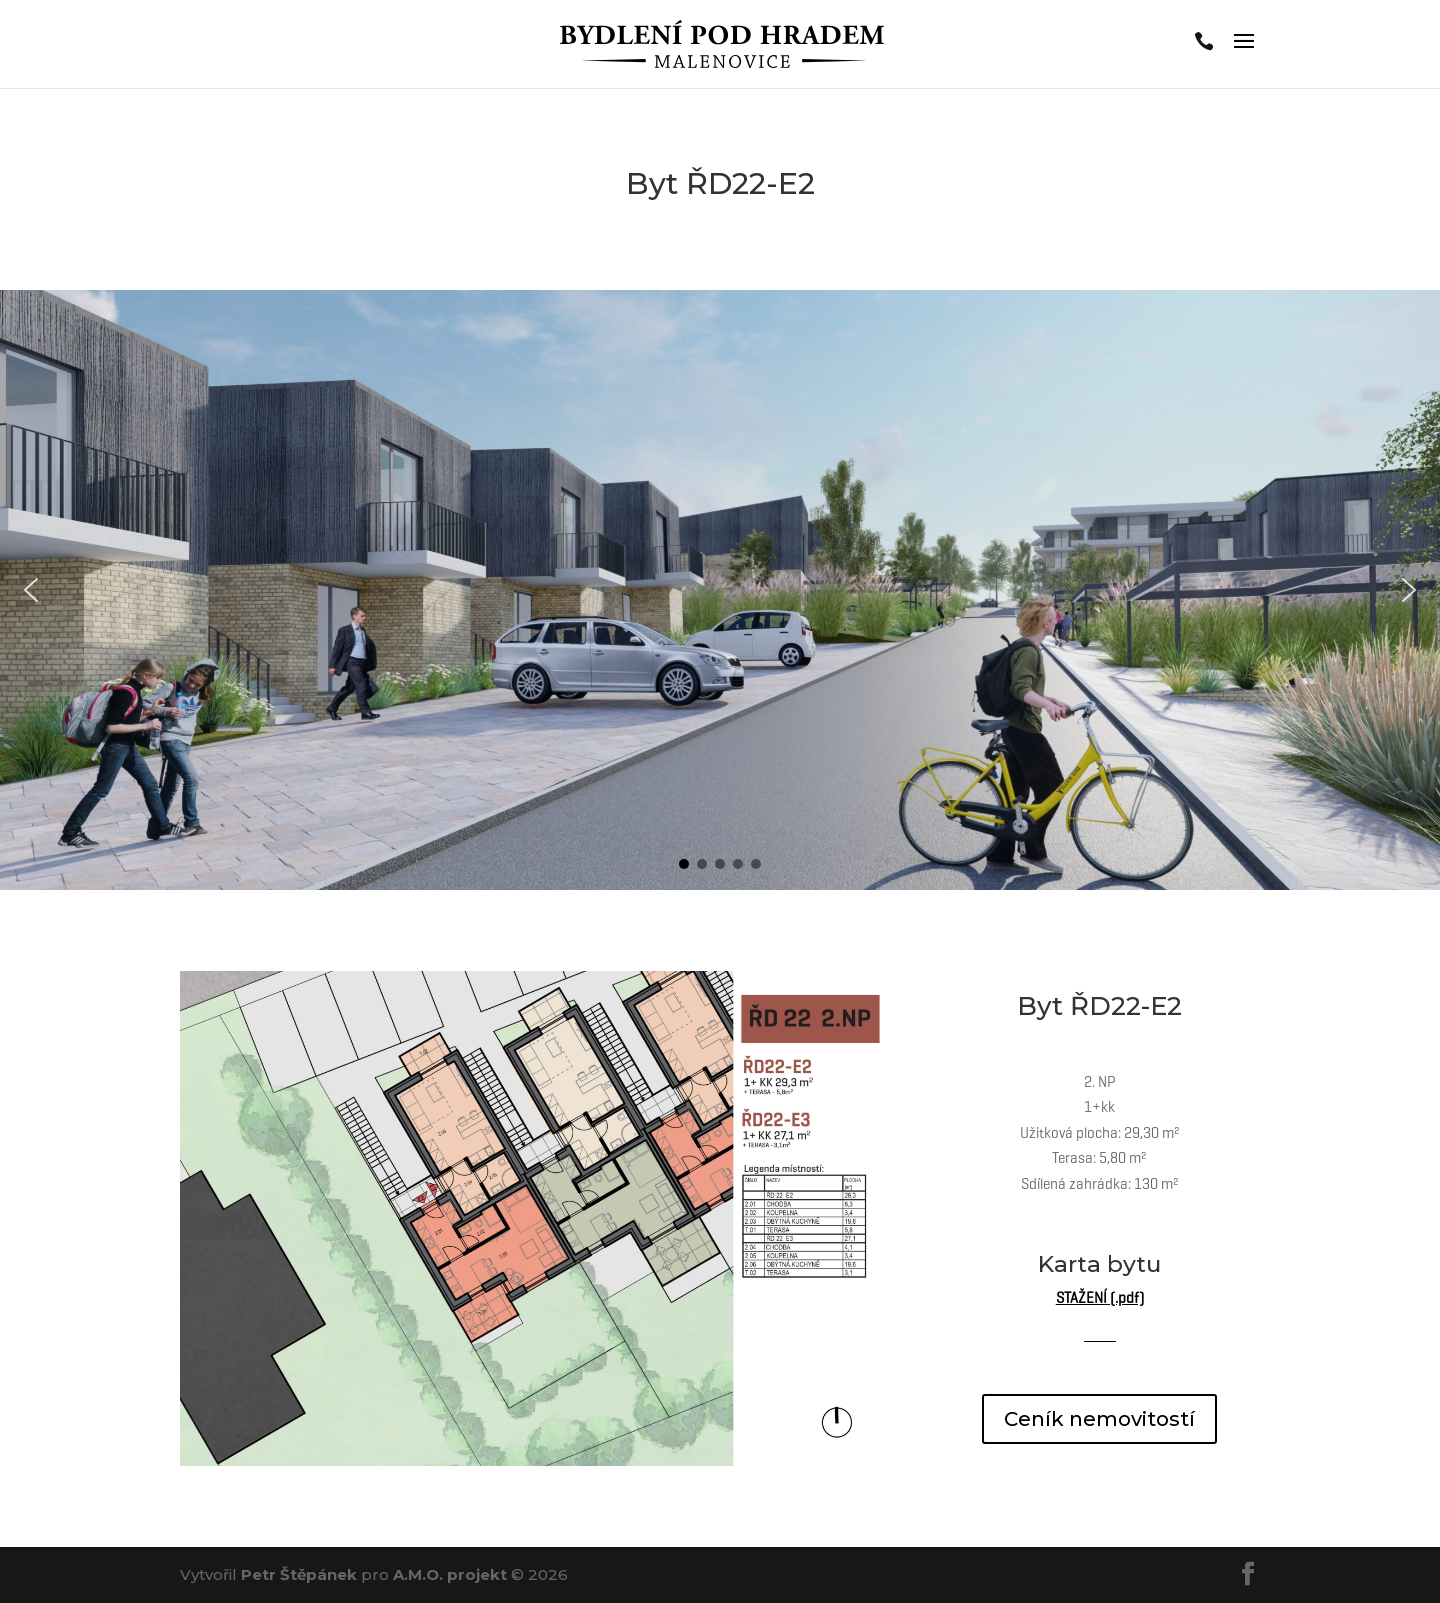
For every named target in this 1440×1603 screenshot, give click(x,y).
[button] (31, 590)
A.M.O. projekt (450, 1574)
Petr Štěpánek (299, 1574)
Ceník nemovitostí (1099, 1419)
